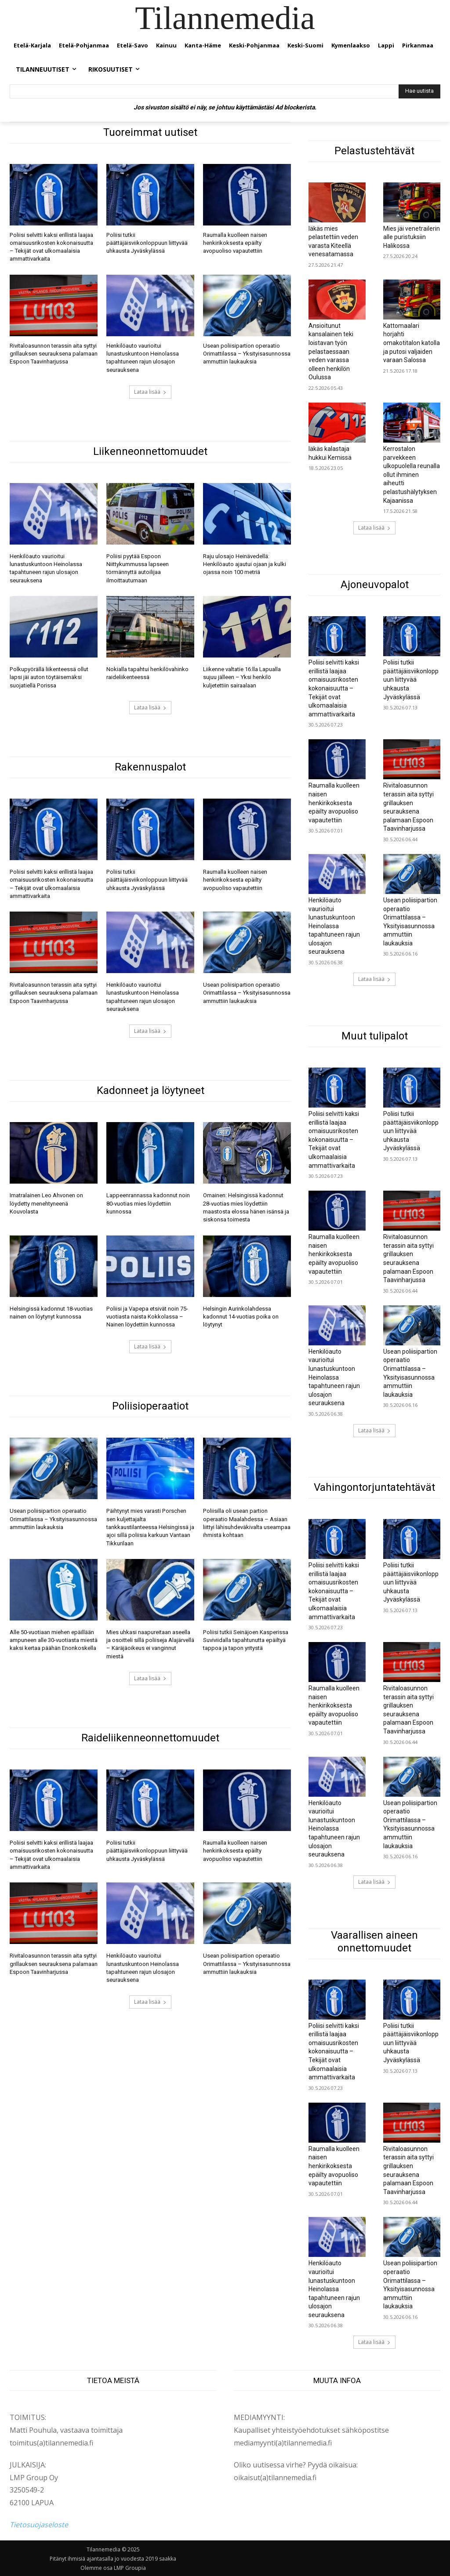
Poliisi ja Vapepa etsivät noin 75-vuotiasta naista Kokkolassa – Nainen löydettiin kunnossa (147, 1315)
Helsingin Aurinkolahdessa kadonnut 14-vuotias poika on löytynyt (241, 1315)
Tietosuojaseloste (39, 2524)
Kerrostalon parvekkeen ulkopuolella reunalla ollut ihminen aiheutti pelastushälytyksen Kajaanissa (411, 474)
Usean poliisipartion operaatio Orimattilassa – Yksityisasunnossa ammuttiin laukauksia (246, 353)
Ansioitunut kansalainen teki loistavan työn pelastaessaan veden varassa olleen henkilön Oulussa (330, 351)
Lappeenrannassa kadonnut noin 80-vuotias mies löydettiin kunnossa (148, 1202)
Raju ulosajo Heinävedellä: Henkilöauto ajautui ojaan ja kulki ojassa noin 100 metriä (244, 563)
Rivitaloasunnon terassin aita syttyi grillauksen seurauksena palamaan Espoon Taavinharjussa (54, 353)
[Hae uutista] (419, 91)
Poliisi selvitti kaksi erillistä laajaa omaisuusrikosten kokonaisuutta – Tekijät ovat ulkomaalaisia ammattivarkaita (333, 688)
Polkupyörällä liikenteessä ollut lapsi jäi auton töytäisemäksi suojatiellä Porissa (49, 676)
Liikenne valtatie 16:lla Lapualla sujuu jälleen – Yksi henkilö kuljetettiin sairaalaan (242, 676)
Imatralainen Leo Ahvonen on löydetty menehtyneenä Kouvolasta (46, 1202)
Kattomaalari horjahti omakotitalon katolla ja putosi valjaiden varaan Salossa (411, 342)
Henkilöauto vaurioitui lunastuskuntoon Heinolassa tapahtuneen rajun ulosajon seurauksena (334, 926)
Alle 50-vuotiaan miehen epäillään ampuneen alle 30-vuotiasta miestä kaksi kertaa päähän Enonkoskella (54, 1638)
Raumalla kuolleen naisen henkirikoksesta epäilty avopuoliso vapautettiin (235, 243)
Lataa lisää (150, 391)
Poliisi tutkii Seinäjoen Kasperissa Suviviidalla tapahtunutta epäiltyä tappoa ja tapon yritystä (245, 1638)
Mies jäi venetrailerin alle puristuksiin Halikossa (411, 237)
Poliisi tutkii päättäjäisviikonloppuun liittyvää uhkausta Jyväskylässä (147, 243)
